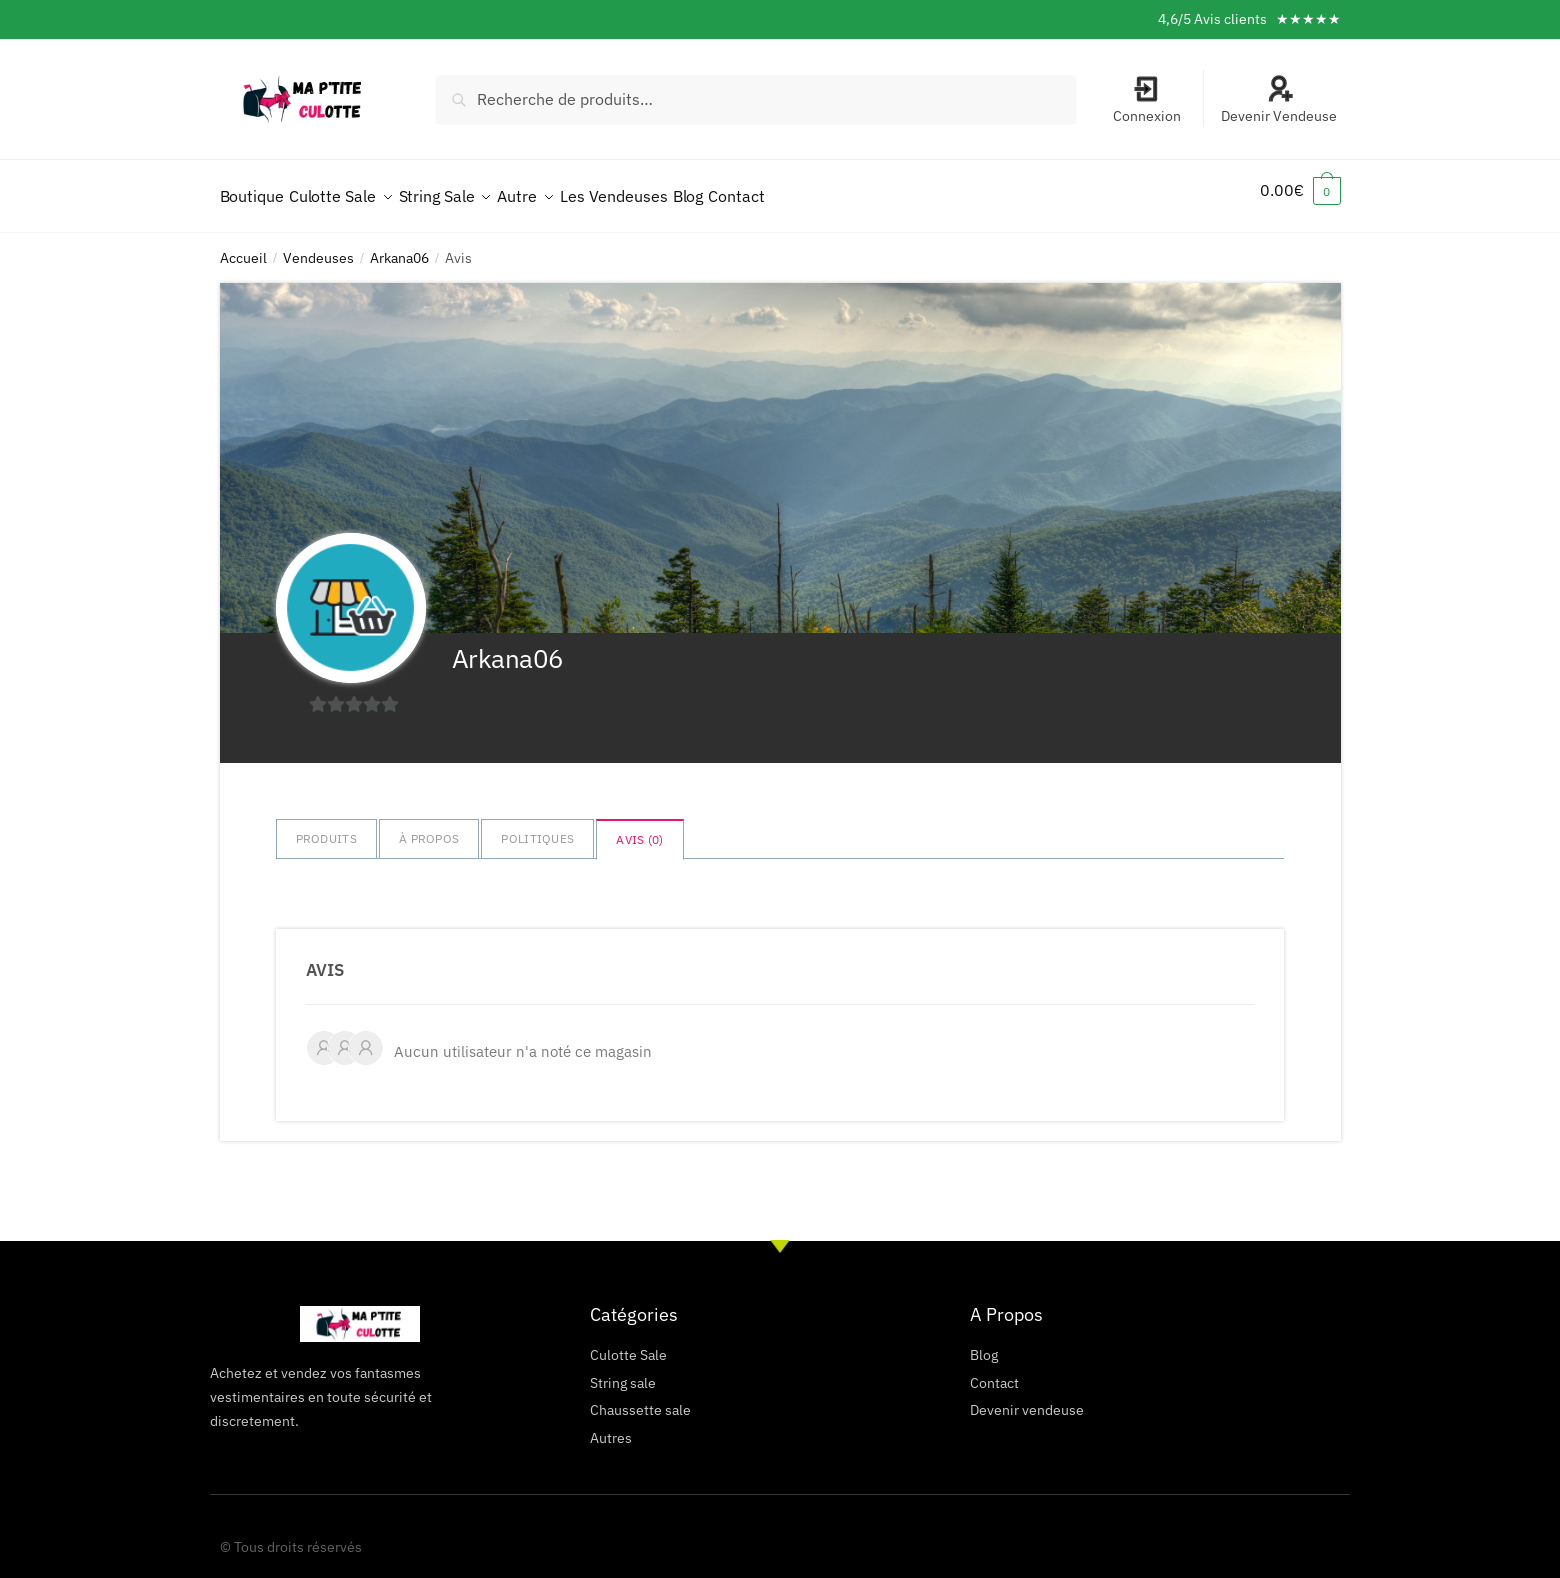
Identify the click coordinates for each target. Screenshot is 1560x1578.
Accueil (243, 246)
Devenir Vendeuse (1279, 100)
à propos (429, 826)
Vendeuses (318, 246)
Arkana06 (399, 246)
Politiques (537, 826)
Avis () (639, 827)
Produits (326, 826)
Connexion (1147, 100)
